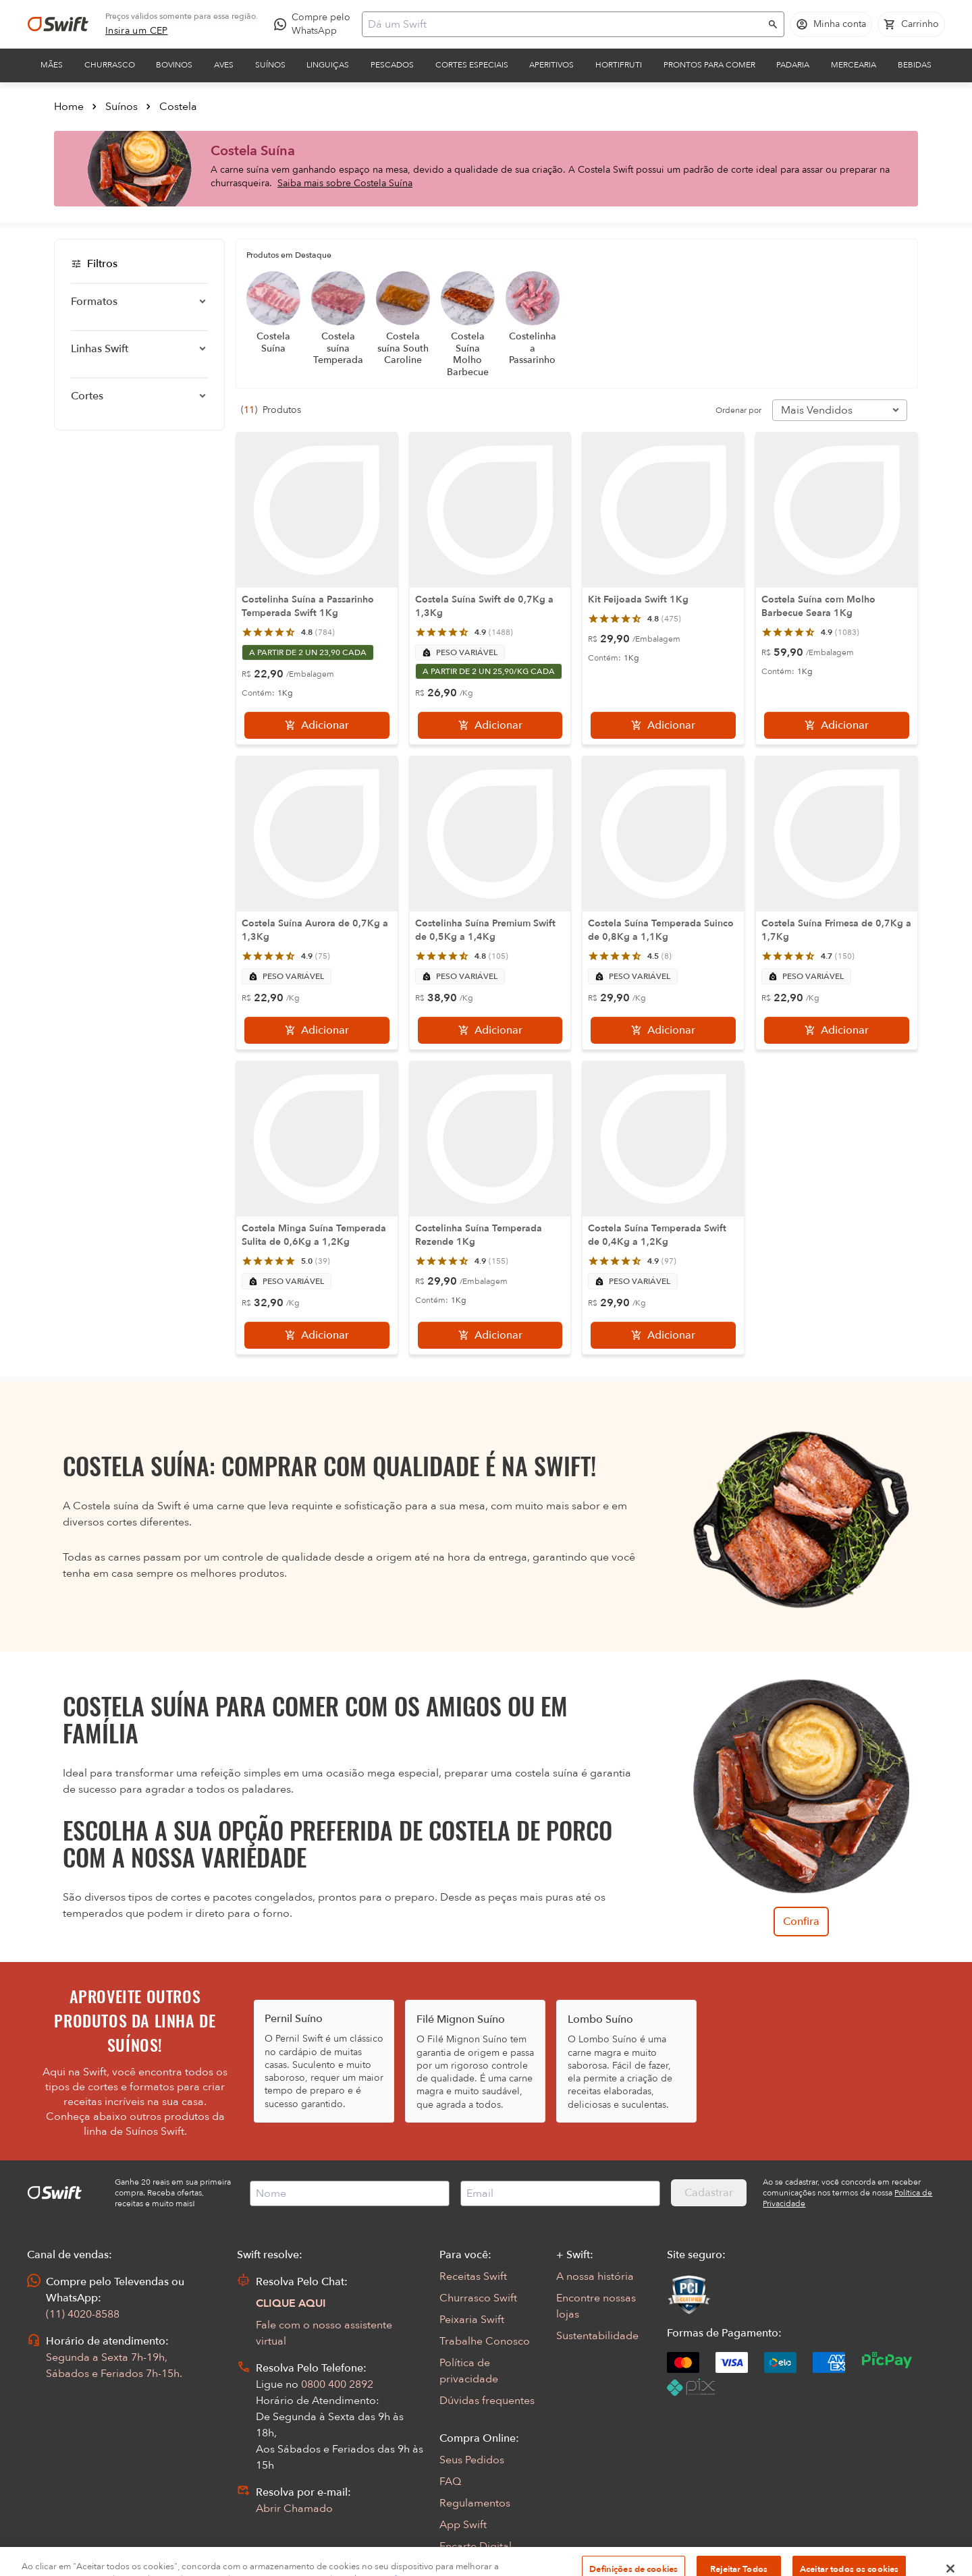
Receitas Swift (473, 2276)
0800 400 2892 (337, 2384)
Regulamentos (474, 2503)
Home (69, 106)
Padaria (792, 64)
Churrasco (109, 64)
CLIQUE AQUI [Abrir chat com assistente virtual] (291, 2303)
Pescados (392, 64)
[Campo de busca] (564, 24)
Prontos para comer (709, 64)
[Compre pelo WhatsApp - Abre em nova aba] (315, 24)
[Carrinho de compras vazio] (911, 24)
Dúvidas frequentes (487, 2400)
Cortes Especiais (471, 64)
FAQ (450, 2481)
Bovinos (174, 64)
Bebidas (915, 64)
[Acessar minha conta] (831, 24)
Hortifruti (618, 64)
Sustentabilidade (597, 2335)
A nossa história (595, 2276)
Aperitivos (551, 64)
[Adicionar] (316, 725)
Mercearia (853, 64)
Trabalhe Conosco (484, 2341)
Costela (178, 106)
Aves (224, 64)
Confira (801, 1921)
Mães (51, 64)
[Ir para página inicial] (58, 24)
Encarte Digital (475, 2546)
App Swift (463, 2524)
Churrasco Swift (478, 2298)
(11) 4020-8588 (82, 2314)
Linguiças (327, 64)
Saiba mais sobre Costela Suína (344, 183)
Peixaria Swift (471, 2319)
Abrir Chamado (294, 2508)
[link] (136, 31)
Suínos (270, 64)
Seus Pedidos (471, 2460)
